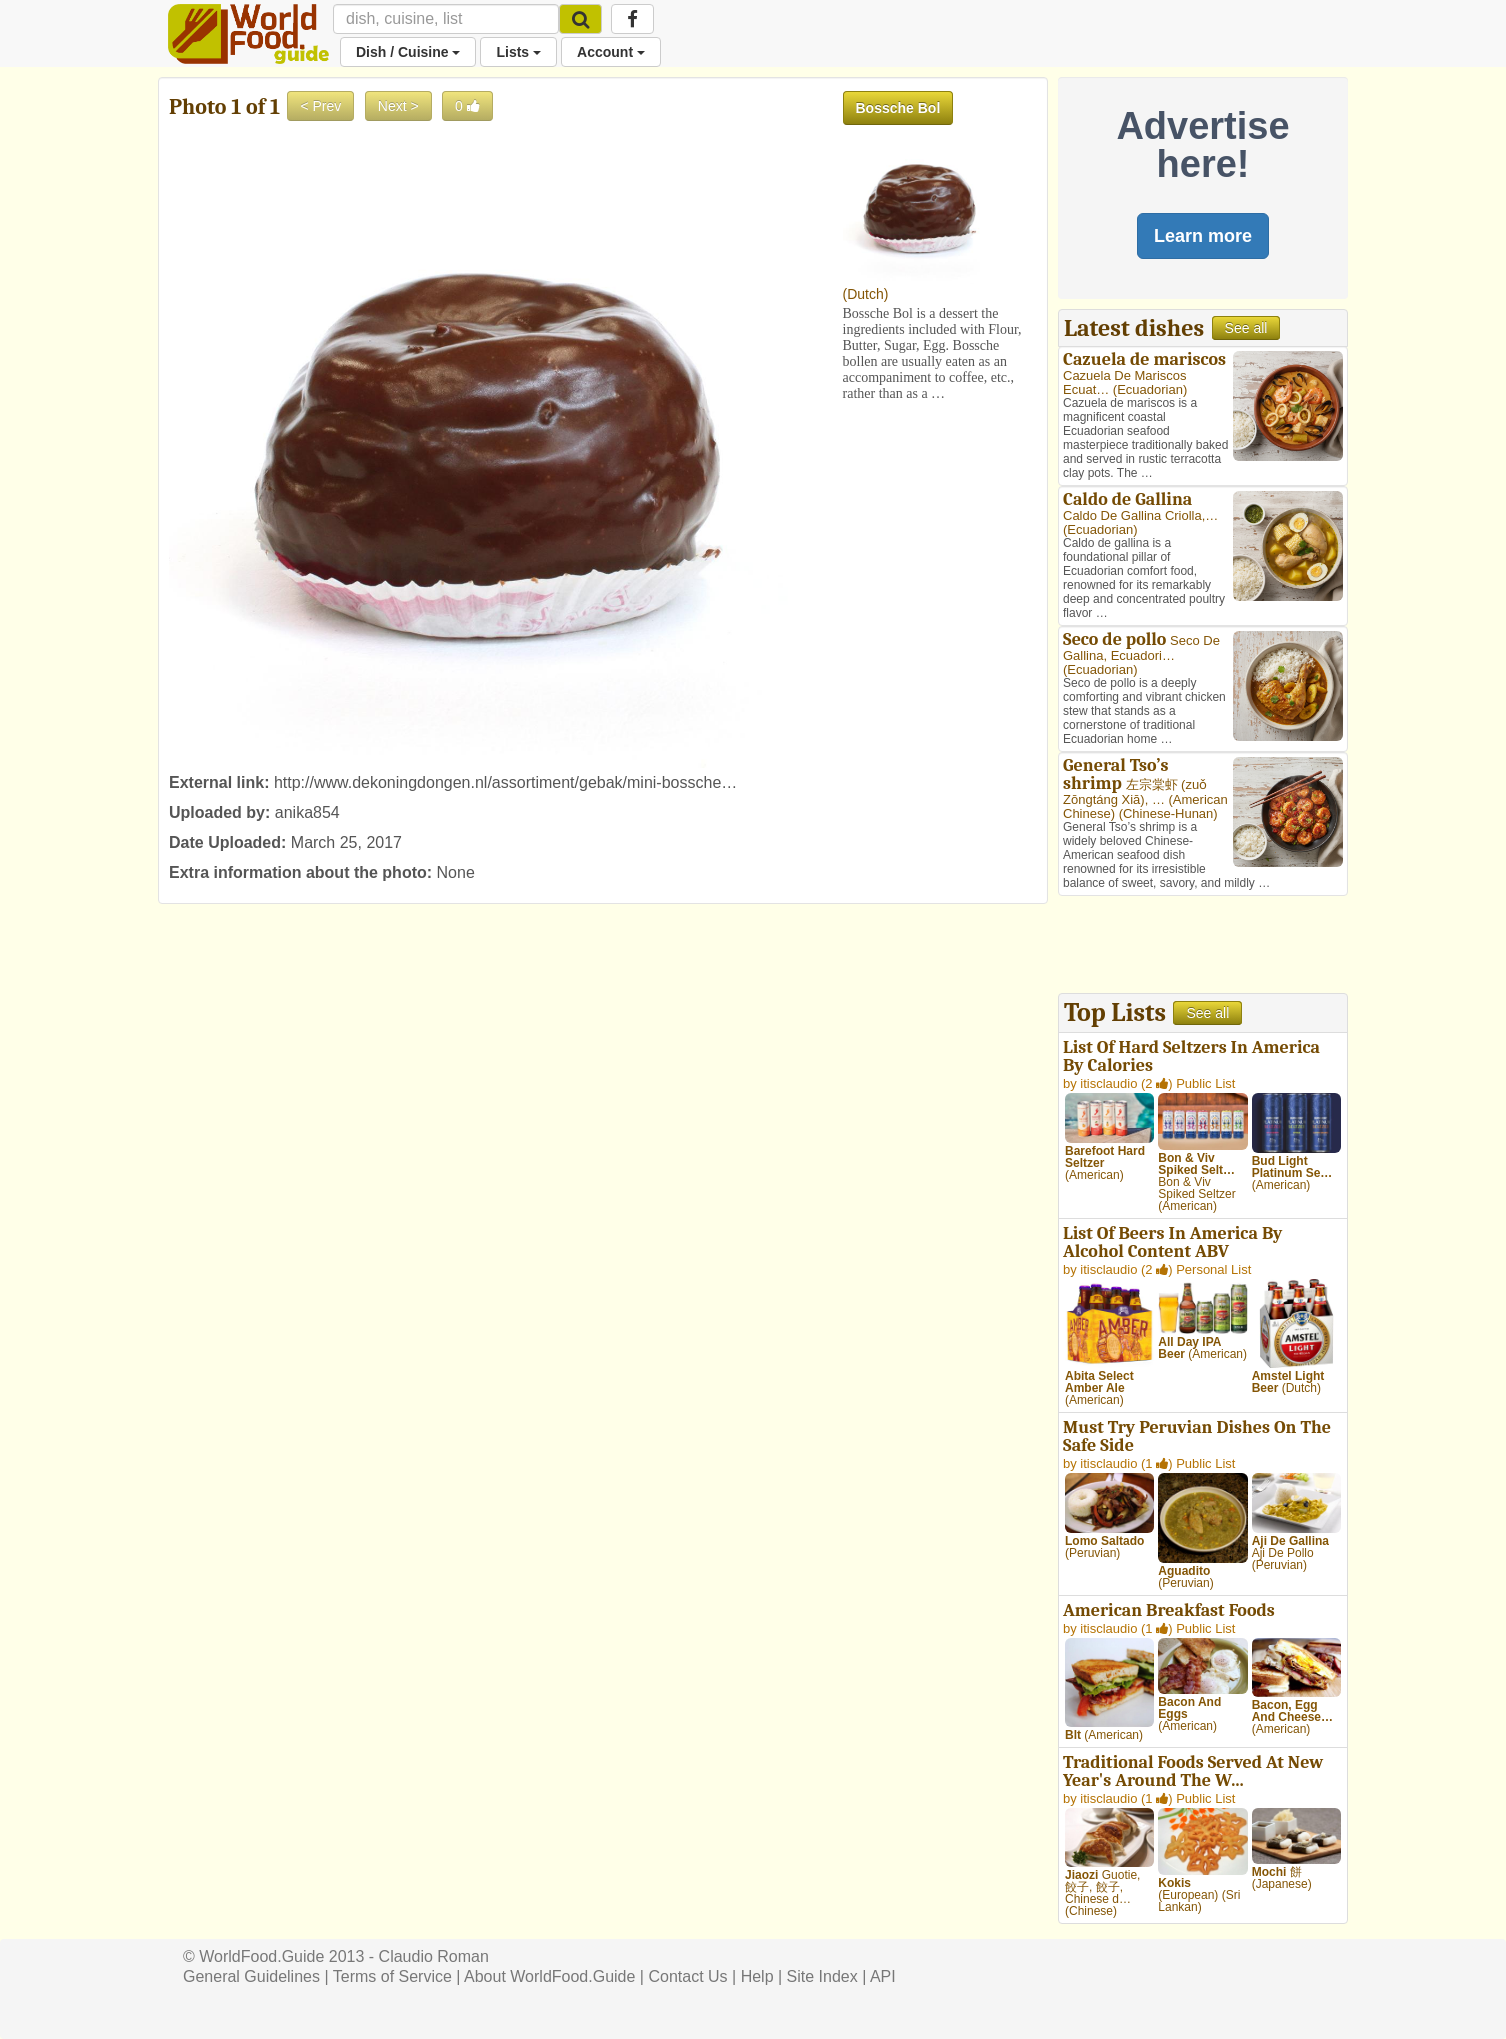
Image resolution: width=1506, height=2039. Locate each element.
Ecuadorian (1150, 389)
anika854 (307, 812)
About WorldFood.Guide (549, 1976)
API (883, 1976)
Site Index (822, 1976)
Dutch (865, 294)
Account (611, 52)
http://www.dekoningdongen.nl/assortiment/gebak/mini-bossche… (505, 782)
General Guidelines (251, 1976)
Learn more (1203, 236)
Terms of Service (392, 1976)
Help (757, 1976)
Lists (518, 52)
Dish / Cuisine (408, 52)
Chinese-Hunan (1168, 813)
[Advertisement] (1203, 947)
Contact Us (687, 1976)
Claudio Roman (434, 1956)
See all (1246, 328)
